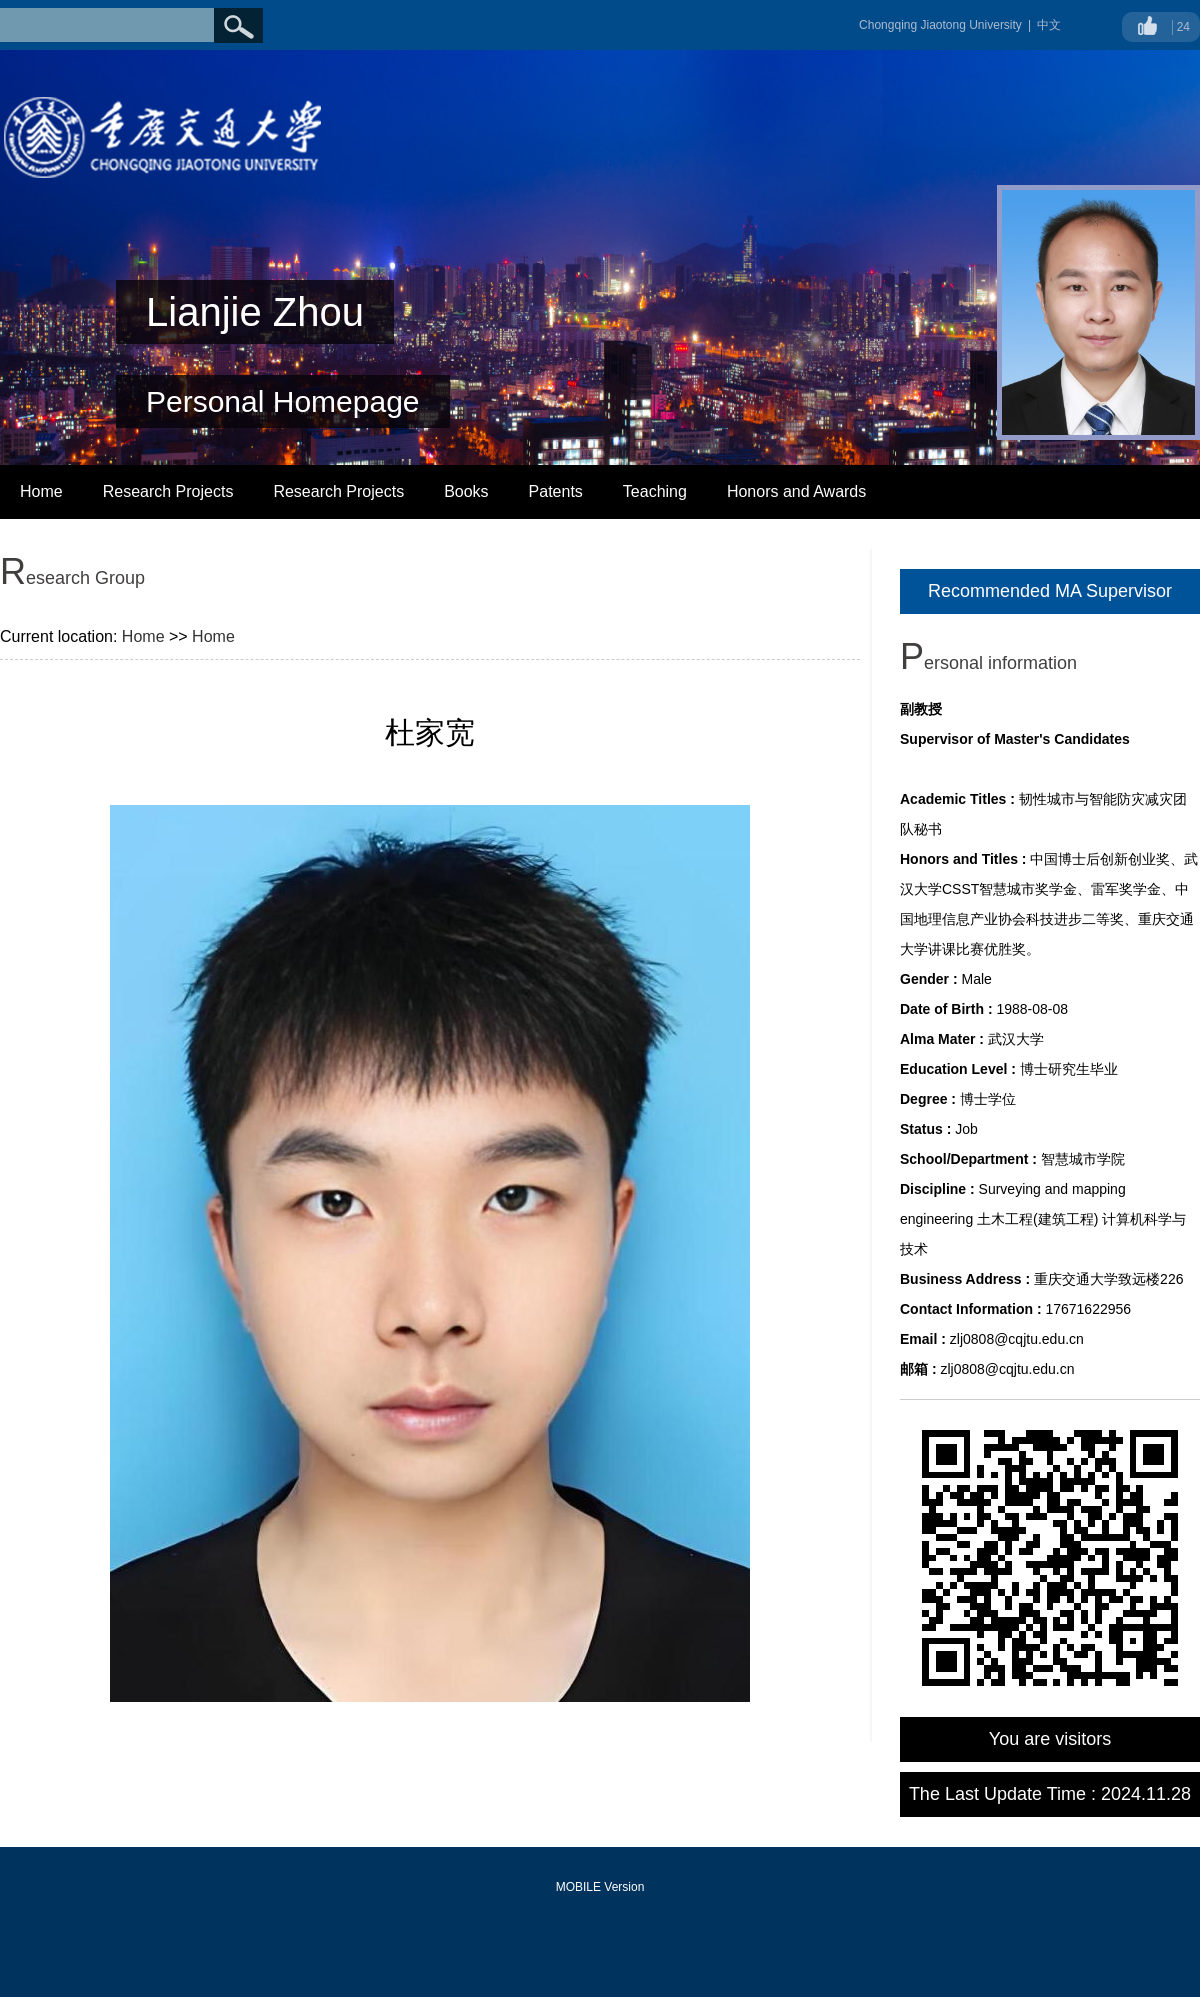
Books (466, 491)
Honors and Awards (796, 491)
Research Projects (168, 491)
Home (41, 491)
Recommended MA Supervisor (1050, 591)
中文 (1049, 25)
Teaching (655, 491)
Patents (556, 491)
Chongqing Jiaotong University (940, 25)
